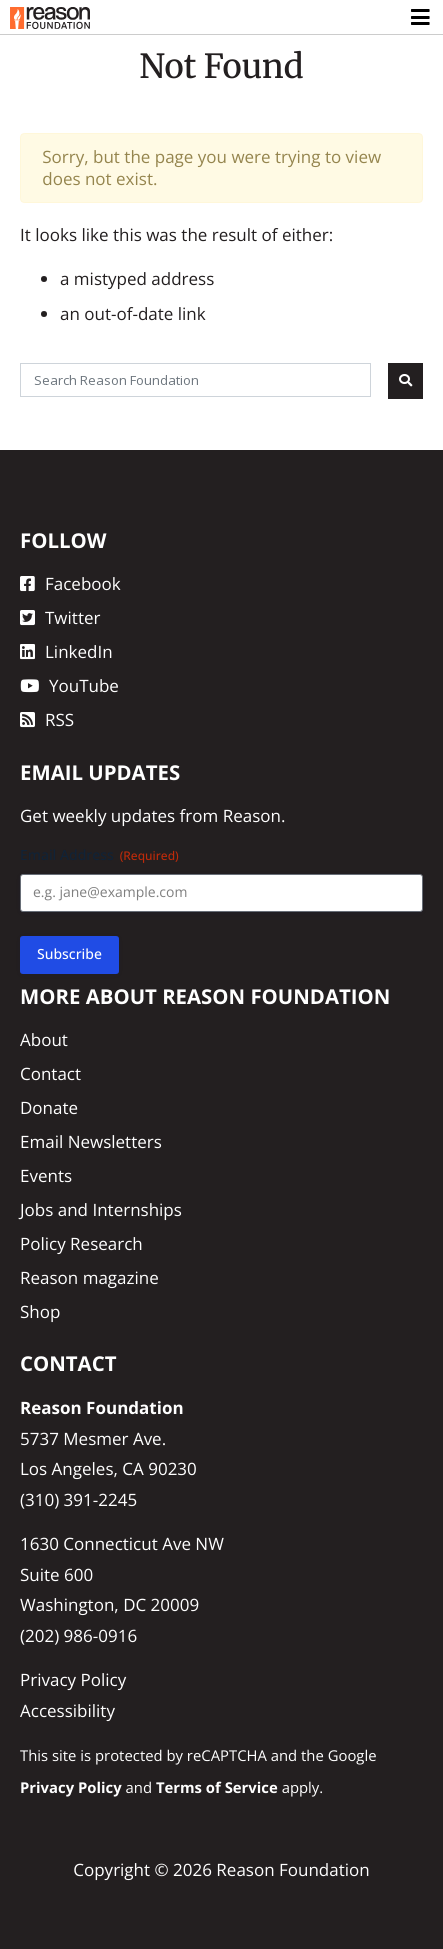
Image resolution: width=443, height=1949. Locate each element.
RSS (47, 719)
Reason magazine (89, 1277)
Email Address (99, 855)
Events (46, 1175)
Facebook (70, 583)
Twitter (60, 617)
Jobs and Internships (101, 1209)
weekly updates (113, 815)
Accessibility (67, 1710)
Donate (49, 1107)
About (44, 1039)
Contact (50, 1073)
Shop (40, 1311)
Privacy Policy (73, 1679)
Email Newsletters (91, 1141)
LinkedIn (66, 651)
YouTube (69, 685)
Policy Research (81, 1243)
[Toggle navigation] (421, 18)
